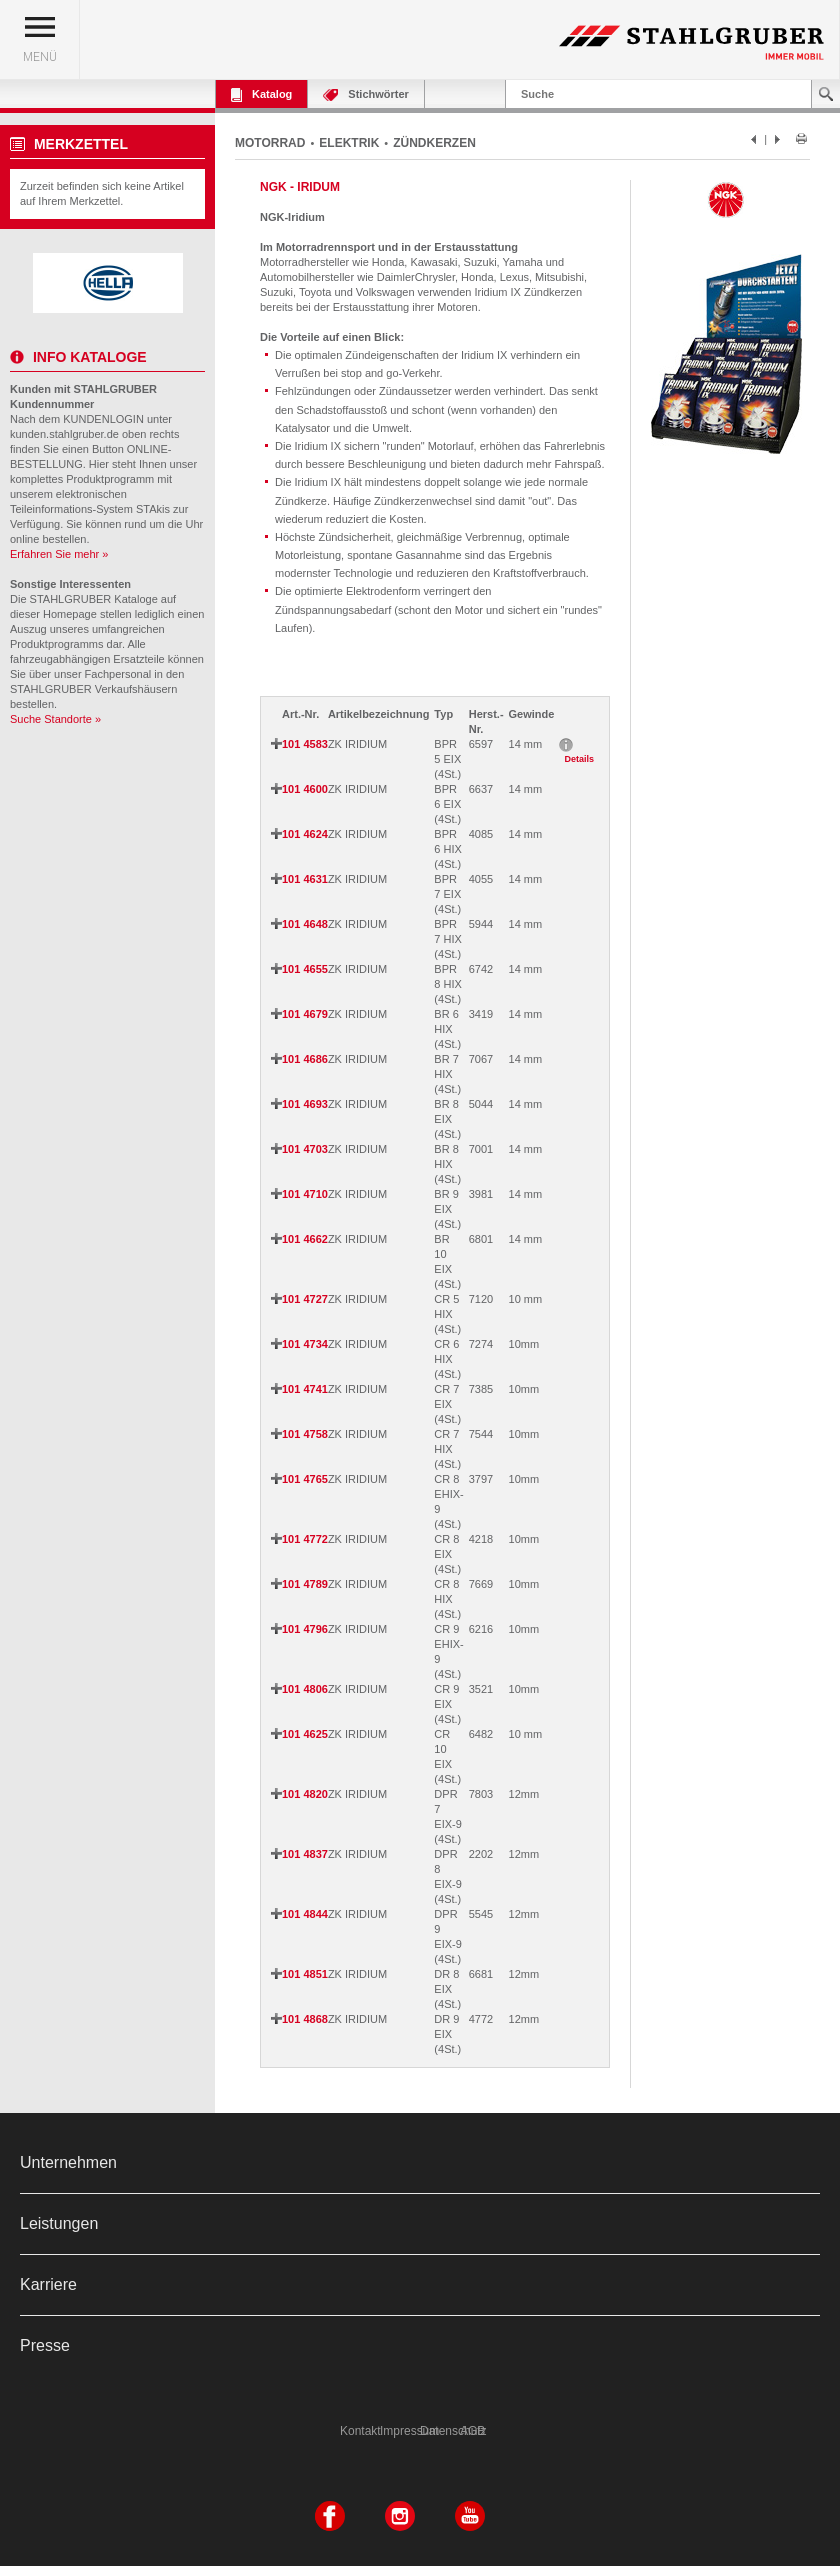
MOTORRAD (270, 143)
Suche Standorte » (55, 719)
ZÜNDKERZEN (434, 143)
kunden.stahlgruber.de (64, 434)
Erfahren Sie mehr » (59, 554)
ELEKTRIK (349, 143)
